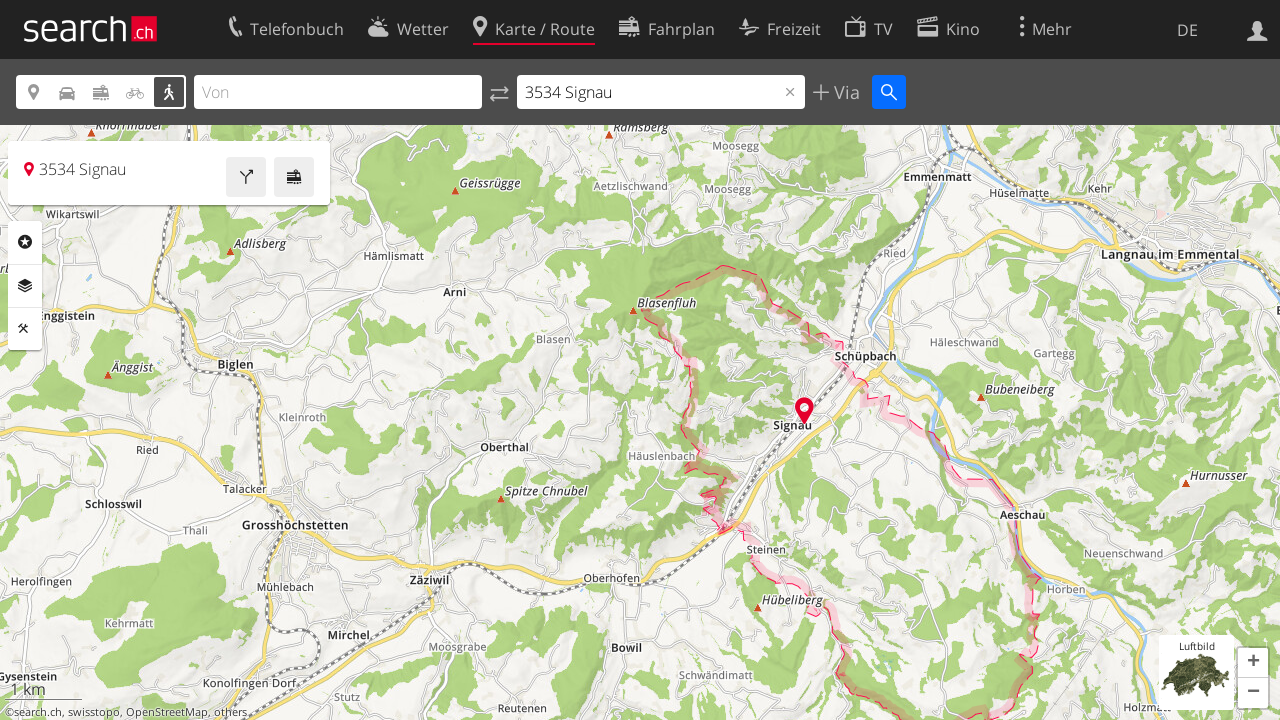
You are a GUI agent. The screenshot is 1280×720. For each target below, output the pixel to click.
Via (844, 92)
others (230, 712)
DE (1187, 30)
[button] (1253, 663)
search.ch (38, 712)
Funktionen (25, 329)
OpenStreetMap (167, 712)
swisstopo (94, 712)
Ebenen (25, 286)
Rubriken (25, 242)
